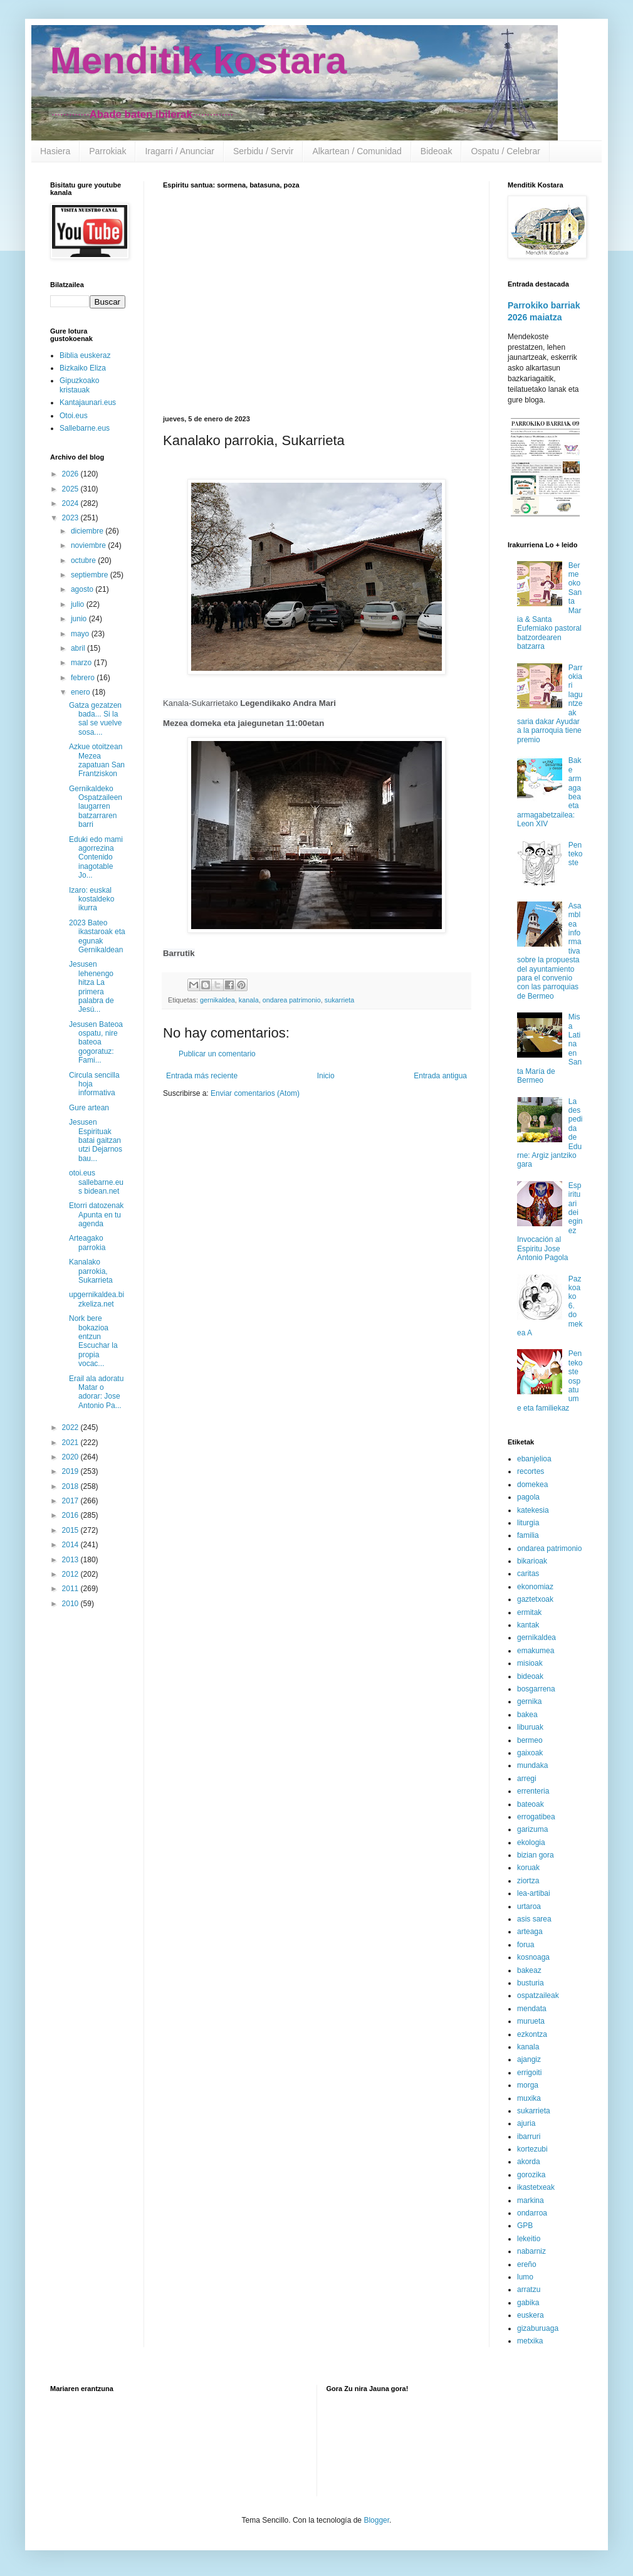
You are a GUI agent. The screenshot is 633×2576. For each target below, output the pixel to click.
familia (528, 1535)
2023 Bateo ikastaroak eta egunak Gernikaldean (97, 936)
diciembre (88, 531)
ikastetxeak (536, 2187)
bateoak (530, 1804)
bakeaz (529, 1970)
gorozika (531, 2174)
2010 (71, 1603)
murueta (531, 2021)
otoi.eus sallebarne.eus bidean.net (96, 1182)
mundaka (532, 1765)
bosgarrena (536, 1689)
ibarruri (528, 2136)
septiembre (90, 574)
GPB (525, 2225)
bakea (527, 1714)
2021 (71, 1442)
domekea (532, 1484)
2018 (71, 1486)
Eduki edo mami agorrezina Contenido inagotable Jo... (96, 857)
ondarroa (532, 2213)
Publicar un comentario (217, 1053)
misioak (530, 1663)
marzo (82, 662)
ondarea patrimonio (292, 1000)
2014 (71, 1544)
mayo (81, 633)
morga (527, 2085)
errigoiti (529, 2072)
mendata (532, 2008)
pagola (528, 1497)
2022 (71, 1427)
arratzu (528, 2289)
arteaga (530, 1931)
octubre (84, 560)
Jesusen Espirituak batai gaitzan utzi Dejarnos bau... (95, 1140)
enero (81, 692)
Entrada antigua (440, 1075)
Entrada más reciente (202, 1075)
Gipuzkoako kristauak (79, 385)
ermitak (529, 1612)
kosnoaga (533, 1957)
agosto (83, 589)
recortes (530, 1471)
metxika (530, 2341)
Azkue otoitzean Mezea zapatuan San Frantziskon (97, 760)
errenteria (533, 1791)
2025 (71, 489)
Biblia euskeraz (85, 355)
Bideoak (437, 151)
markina (530, 2200)
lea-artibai (533, 1893)
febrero (84, 677)
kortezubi (532, 2149)
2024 (71, 503)
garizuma (532, 1829)
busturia (530, 1983)
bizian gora (535, 1855)
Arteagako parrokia (87, 1242)
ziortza (528, 1880)
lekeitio (528, 2238)
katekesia (533, 1510)
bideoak (530, 1676)
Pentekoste (575, 854)
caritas (528, 1573)
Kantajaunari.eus (88, 402)
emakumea (535, 1650)
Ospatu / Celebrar (505, 151)
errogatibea (536, 1816)
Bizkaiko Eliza (83, 368)
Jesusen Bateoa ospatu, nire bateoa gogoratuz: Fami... (96, 1042)
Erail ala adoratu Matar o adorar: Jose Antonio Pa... (96, 1392)
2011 (71, 1588)
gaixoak (530, 1752)
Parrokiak (107, 151)
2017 (71, 1500)
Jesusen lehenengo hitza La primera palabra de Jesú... (91, 987)
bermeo (530, 1740)
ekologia (531, 1842)
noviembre (89, 545)
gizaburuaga (537, 2328)
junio (80, 618)
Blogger (376, 2520)
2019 (71, 1471)
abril (79, 648)
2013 (71, 1559)
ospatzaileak (538, 1995)
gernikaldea (217, 1000)
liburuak (530, 1727)
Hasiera (55, 151)
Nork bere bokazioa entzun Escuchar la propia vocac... (93, 1341)
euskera (530, 2315)
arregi (526, 1778)
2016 (71, 1515)
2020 (71, 1457)
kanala (249, 1000)
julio (78, 604)
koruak (528, 1867)
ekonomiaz (535, 1586)
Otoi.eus (74, 415)
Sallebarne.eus (85, 428)
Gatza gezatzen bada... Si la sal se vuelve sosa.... (95, 719)
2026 (71, 474)
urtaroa (529, 1906)
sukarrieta (339, 1000)
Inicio (326, 1075)
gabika (528, 2302)
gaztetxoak (535, 1599)
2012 (71, 1574)
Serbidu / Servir (263, 151)
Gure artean (89, 1107)
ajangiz (529, 2059)
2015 (71, 1530)
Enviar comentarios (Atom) (255, 1093)
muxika (529, 2098)
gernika (529, 1701)
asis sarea (534, 1919)
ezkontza (532, 2034)
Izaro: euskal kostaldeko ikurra (91, 899)
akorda (528, 2161)
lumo (525, 2277)
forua (525, 1944)
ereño (526, 2264)
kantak (528, 1625)
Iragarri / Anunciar (179, 151)
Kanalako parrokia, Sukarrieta (91, 1271)
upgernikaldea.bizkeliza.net (96, 1299)
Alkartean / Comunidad (356, 151)
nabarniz (531, 2251)
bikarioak (532, 1561)
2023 (71, 517)
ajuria (526, 2123)
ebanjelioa (534, 1458)
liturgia (528, 1522)
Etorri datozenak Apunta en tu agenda (96, 1214)
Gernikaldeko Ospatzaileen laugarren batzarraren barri (95, 806)
